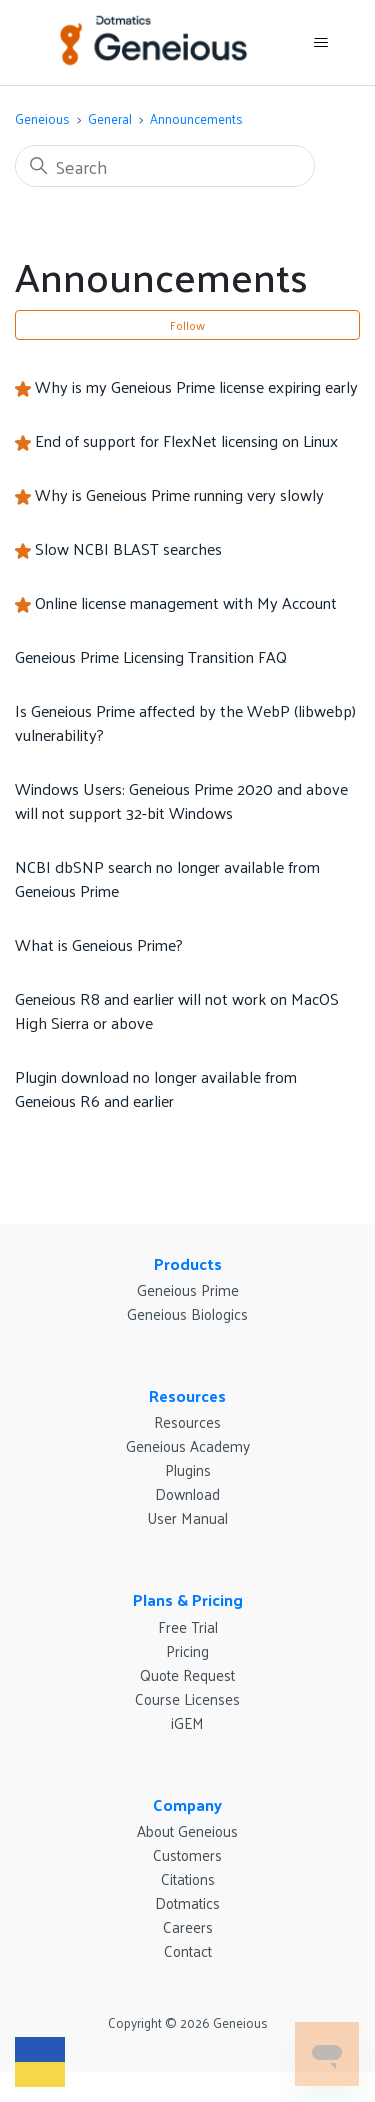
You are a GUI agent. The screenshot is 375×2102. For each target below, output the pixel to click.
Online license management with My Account (186, 602)
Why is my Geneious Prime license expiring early (196, 386)
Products (188, 1263)
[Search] (165, 166)
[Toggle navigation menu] (320, 43)
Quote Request (187, 1674)
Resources (187, 1395)
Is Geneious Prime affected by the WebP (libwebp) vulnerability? (185, 722)
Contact (188, 1950)
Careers (188, 1926)
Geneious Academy (188, 1445)
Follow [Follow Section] (187, 325)
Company (187, 1804)
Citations (188, 1878)
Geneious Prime (188, 1289)
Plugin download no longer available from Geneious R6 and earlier (156, 1088)
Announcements (196, 118)
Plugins (188, 1469)
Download (187, 1493)
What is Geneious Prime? (99, 944)
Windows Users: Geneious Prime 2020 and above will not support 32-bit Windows (181, 800)
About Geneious (187, 1830)
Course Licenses (187, 1698)
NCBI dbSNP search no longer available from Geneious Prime (167, 878)
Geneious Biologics (187, 1313)
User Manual (187, 1517)
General (110, 118)
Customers (187, 1854)
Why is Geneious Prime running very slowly (179, 494)
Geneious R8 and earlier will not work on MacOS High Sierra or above (177, 1010)
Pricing (187, 1650)
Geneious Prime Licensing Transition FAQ (151, 656)
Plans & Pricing (188, 1599)
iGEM (187, 1722)
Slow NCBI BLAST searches (128, 548)
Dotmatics (187, 1902)
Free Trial (188, 1626)
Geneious (42, 118)
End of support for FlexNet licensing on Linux (186, 440)
